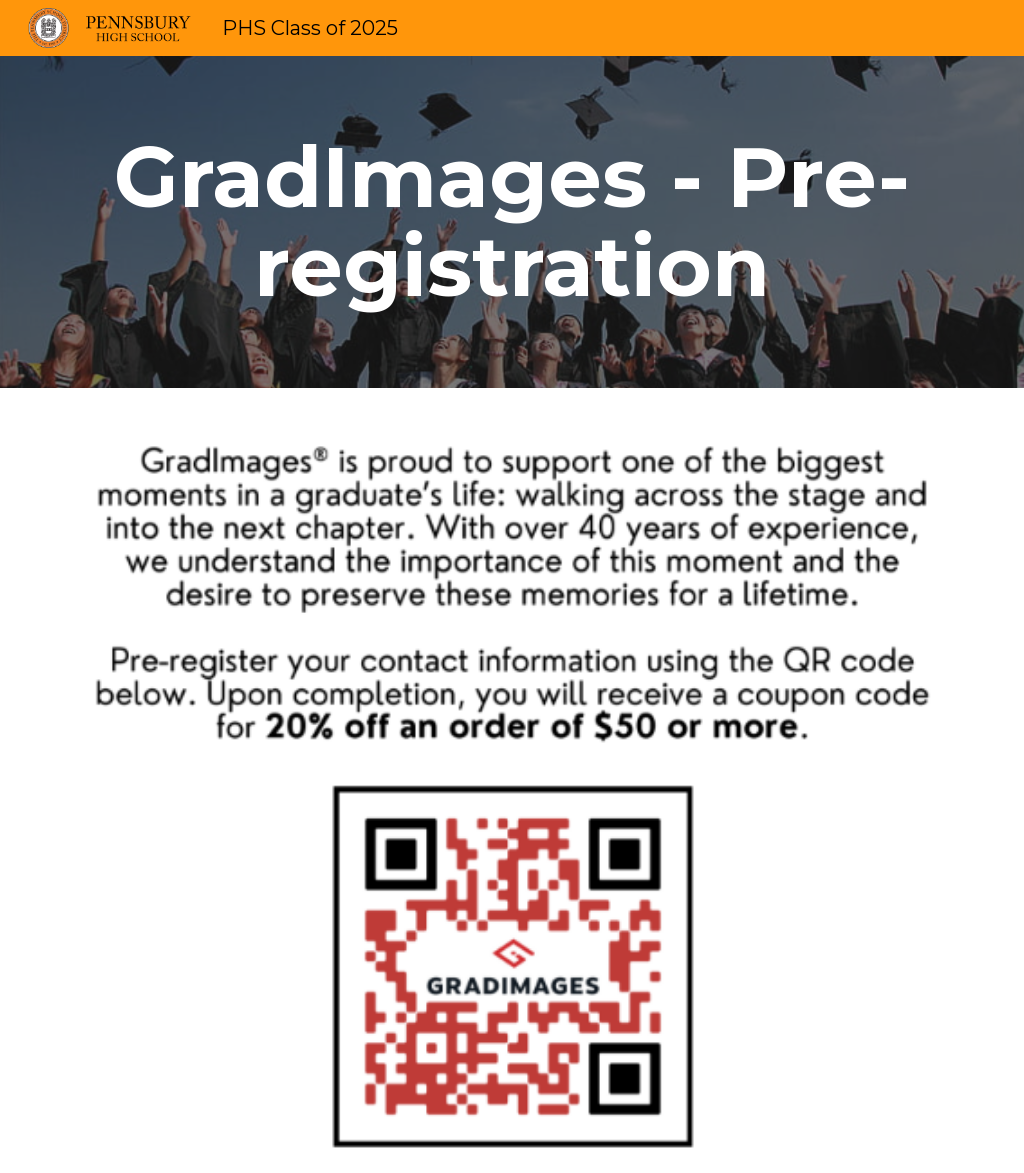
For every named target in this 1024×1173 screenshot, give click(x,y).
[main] (512, 222)
